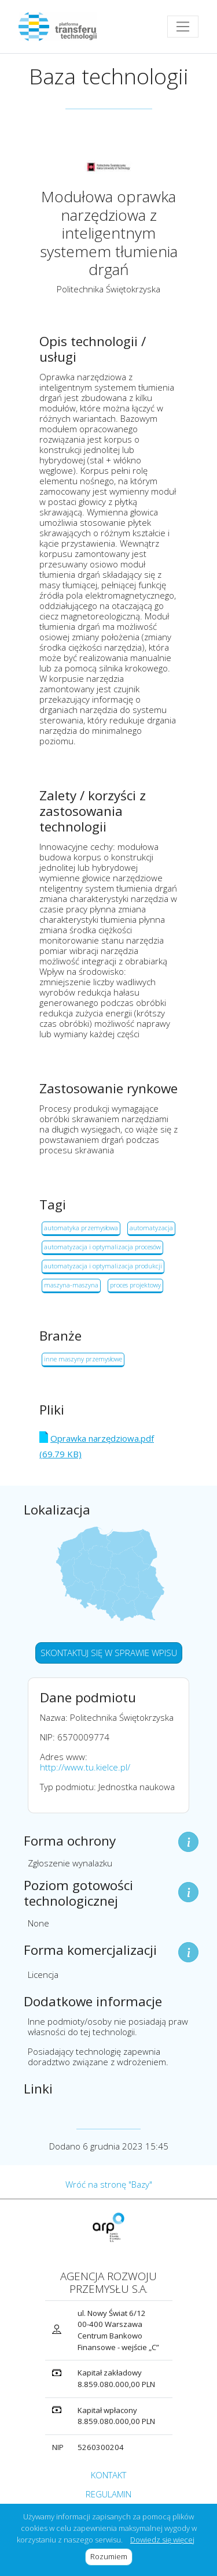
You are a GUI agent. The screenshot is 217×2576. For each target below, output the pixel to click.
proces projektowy (135, 1284)
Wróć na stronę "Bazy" (108, 2184)
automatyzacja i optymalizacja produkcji (103, 1265)
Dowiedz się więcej (162, 2539)
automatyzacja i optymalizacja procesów (102, 1246)
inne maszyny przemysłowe (83, 1358)
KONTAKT (108, 2475)
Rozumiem (111, 2556)
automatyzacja (151, 1227)
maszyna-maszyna (71, 1284)
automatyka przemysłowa (81, 1227)
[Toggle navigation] (182, 27)
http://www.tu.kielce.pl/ (85, 1767)
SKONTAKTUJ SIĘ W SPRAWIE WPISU (109, 1652)
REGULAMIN (108, 2494)
